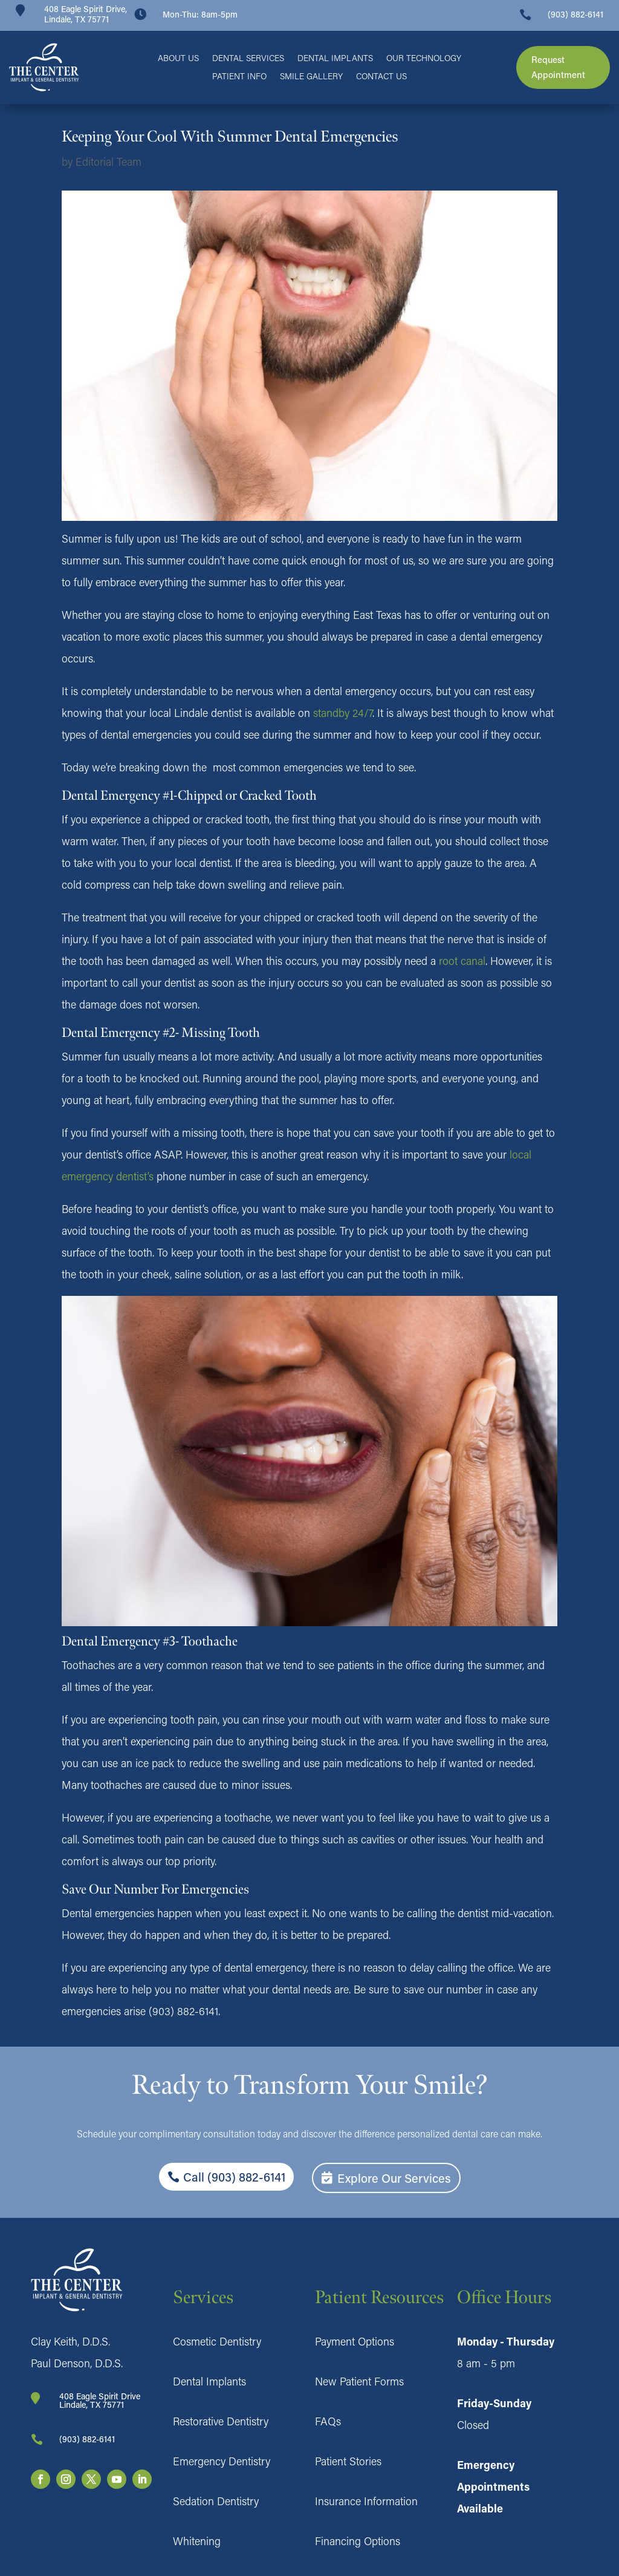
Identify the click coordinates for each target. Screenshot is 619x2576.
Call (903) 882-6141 (234, 2177)
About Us (178, 59)
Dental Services (248, 59)
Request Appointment (558, 67)
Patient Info (239, 77)
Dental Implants (335, 59)
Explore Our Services (394, 2178)
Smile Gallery (311, 77)
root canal (462, 960)
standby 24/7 (342, 712)
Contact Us (381, 77)
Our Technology (423, 59)
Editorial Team (108, 161)
